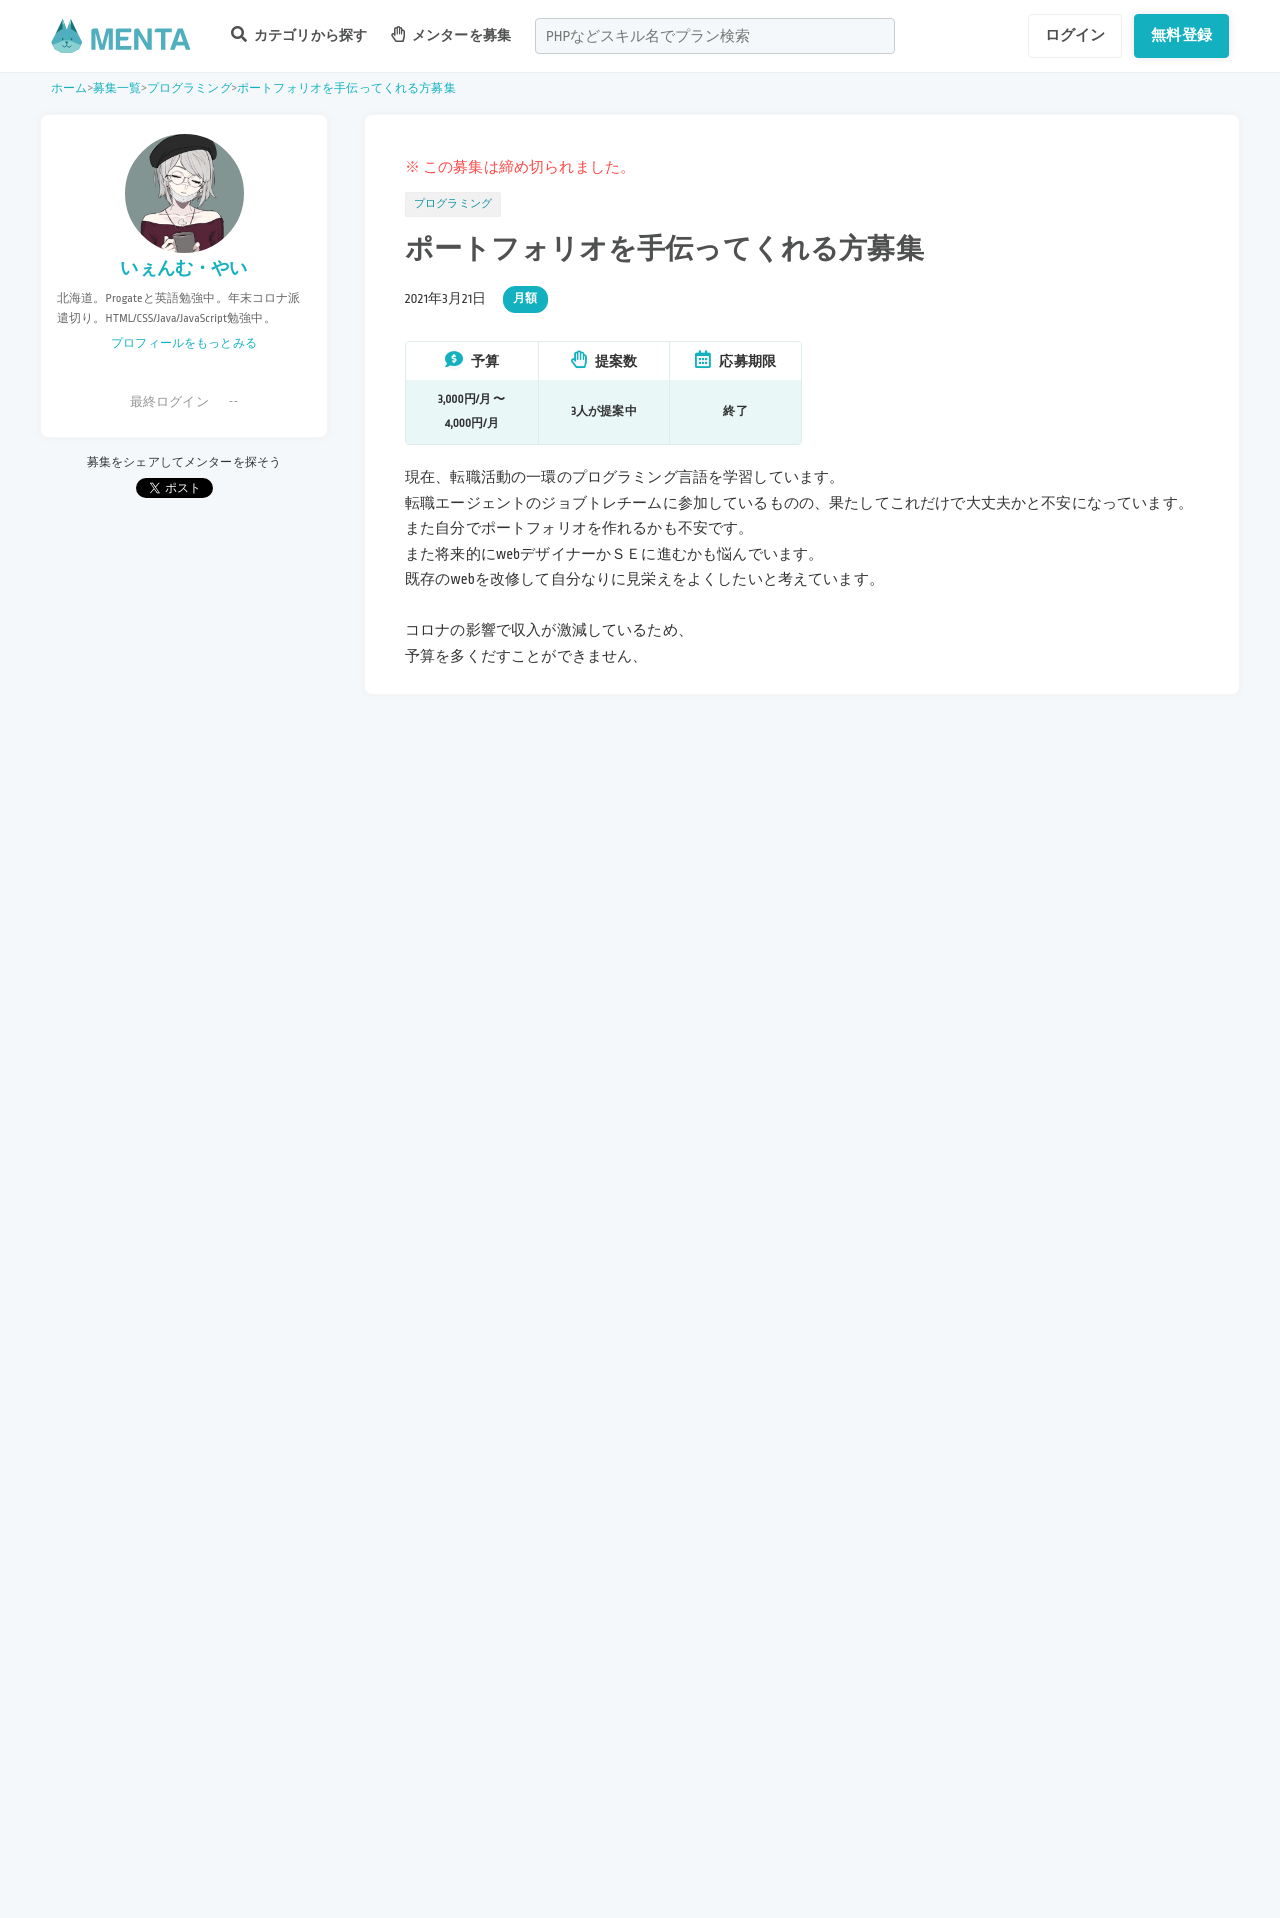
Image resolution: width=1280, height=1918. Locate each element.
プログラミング (189, 88)
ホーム (69, 88)
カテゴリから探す (299, 34)
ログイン (1075, 35)
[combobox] (715, 36)
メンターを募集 (451, 34)
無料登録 (1181, 35)
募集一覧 (117, 88)
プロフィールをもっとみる (184, 343)
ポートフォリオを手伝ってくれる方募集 (346, 88)
